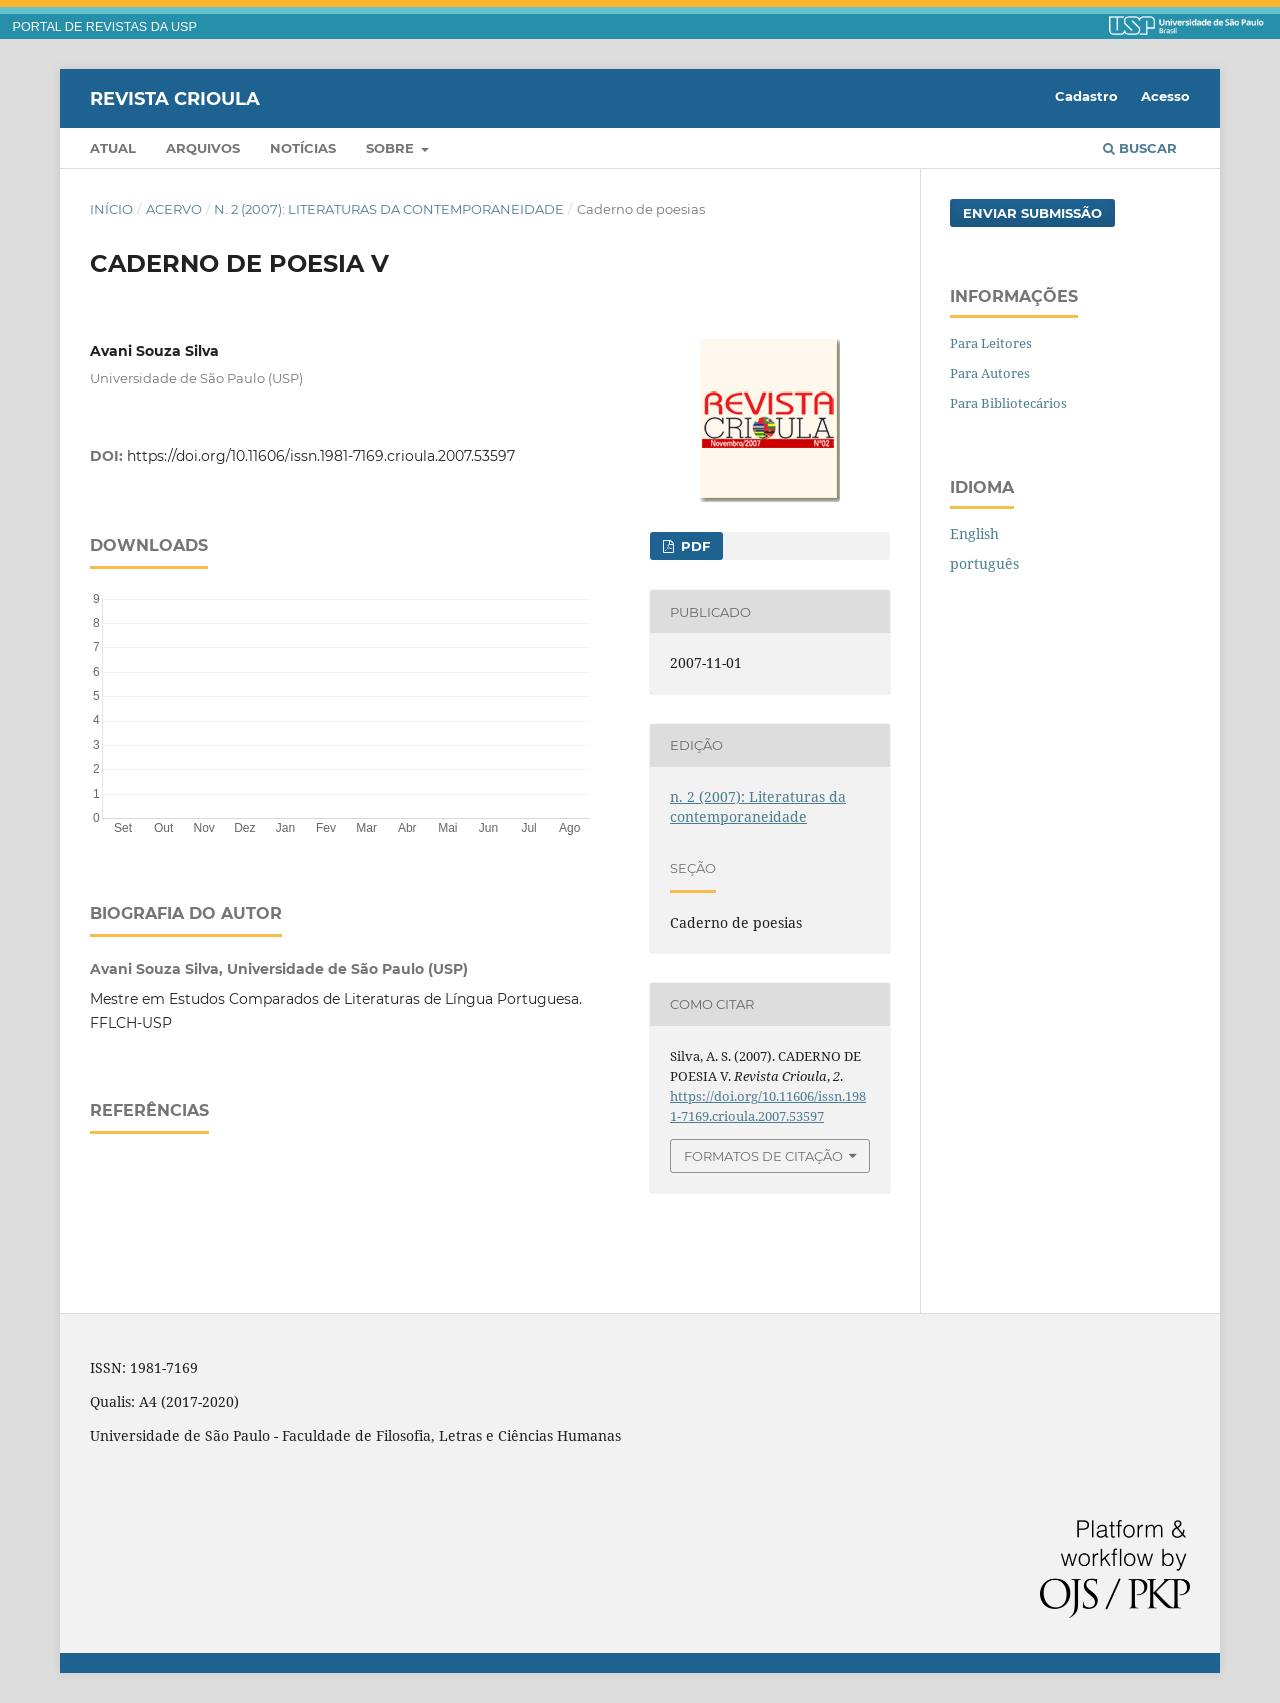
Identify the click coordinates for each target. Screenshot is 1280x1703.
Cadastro (1086, 96)
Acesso (1165, 96)
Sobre (392, 148)
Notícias (303, 148)
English (974, 533)
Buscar (1140, 148)
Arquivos (203, 148)
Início (111, 209)
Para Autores (990, 373)
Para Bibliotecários (1008, 403)
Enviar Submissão (1032, 213)
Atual (113, 148)
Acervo (174, 209)
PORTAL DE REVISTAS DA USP (105, 27)
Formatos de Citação (763, 1156)
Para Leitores (991, 343)
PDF (693, 546)
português (984, 563)
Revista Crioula (175, 98)
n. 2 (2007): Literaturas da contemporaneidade (389, 209)
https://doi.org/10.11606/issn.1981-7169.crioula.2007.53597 (321, 456)
